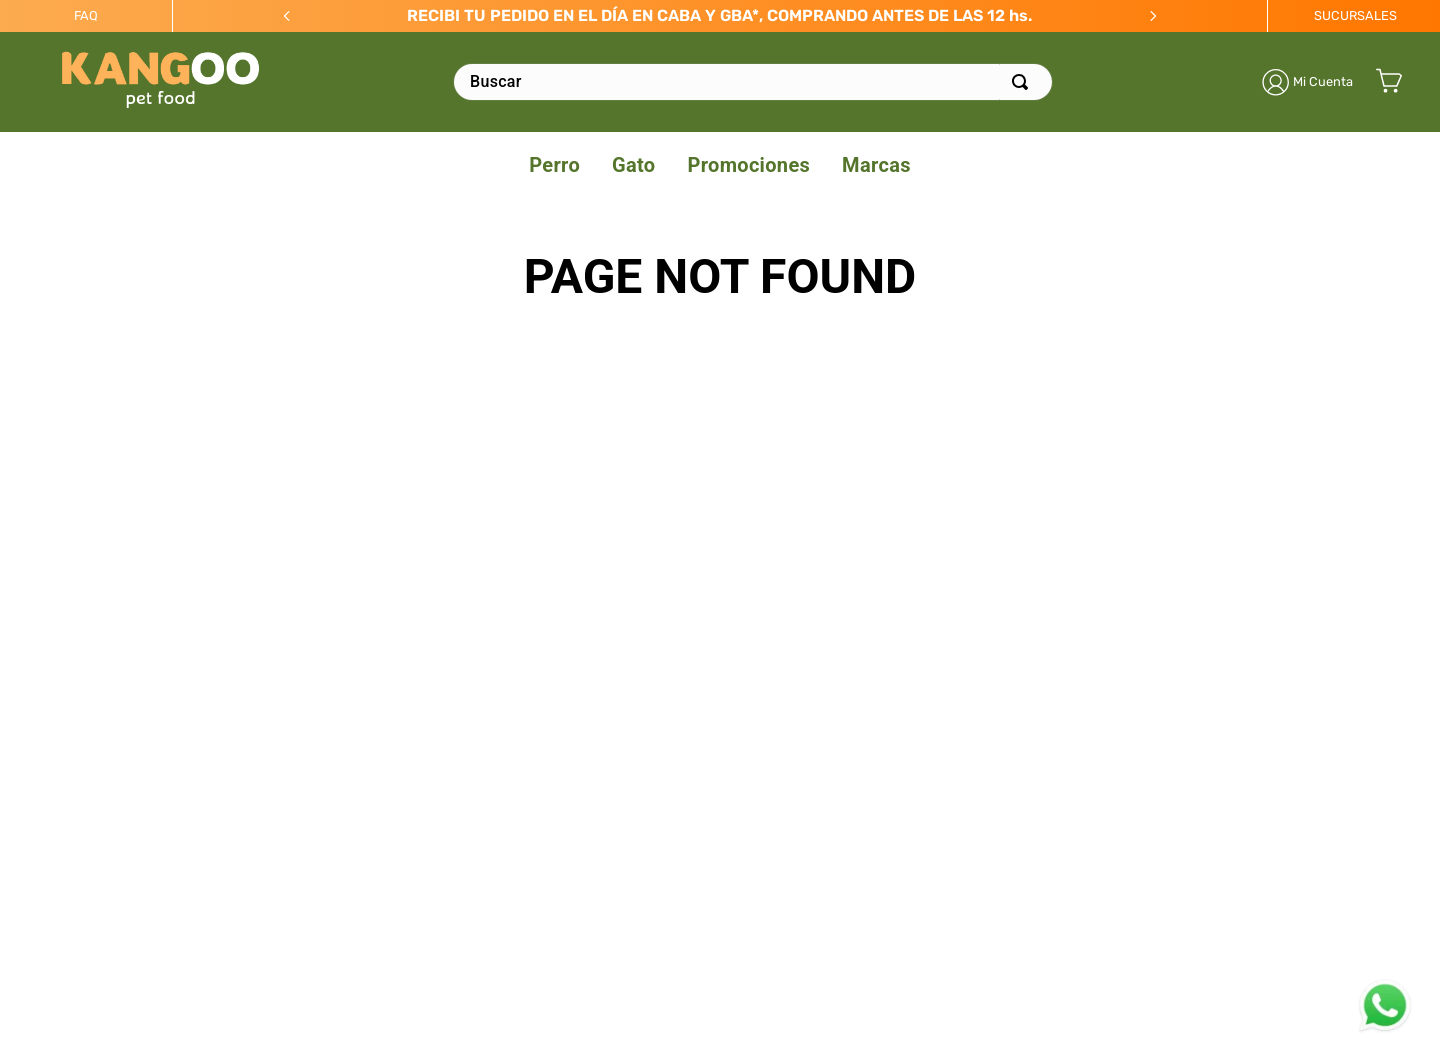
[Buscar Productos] (1024, 82)
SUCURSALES (1355, 15)
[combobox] (753, 82)
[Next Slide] (1153, 16)
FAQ (86, 15)
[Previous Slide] (287, 16)
